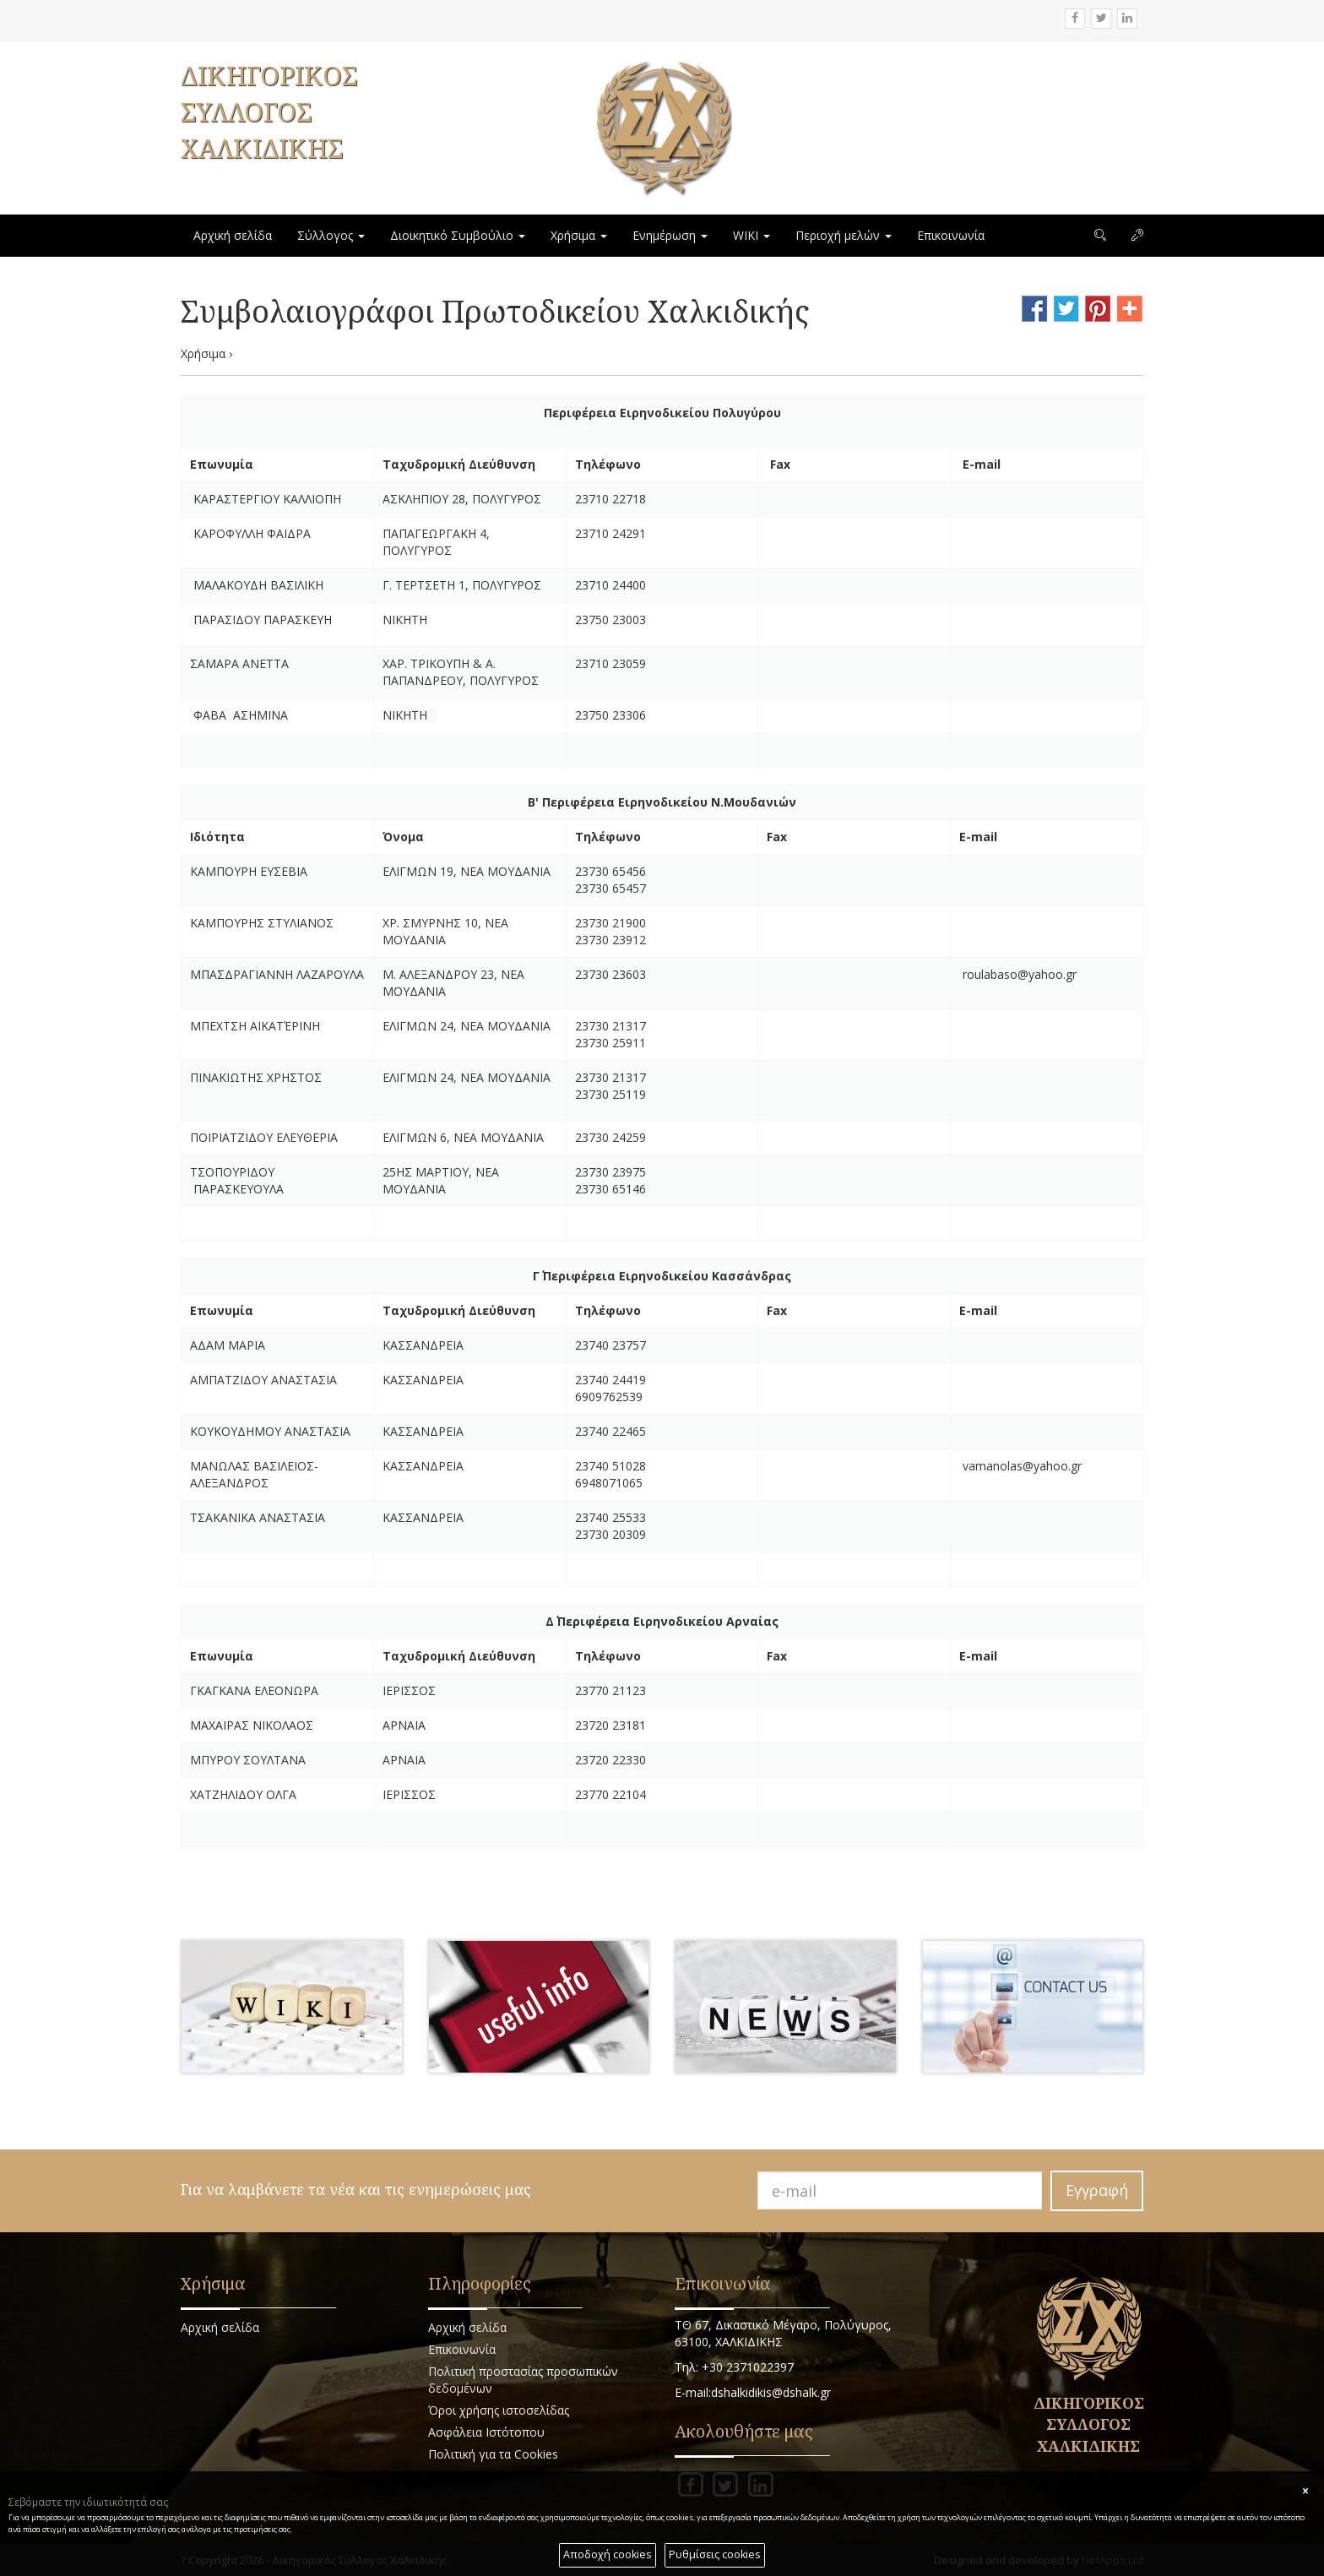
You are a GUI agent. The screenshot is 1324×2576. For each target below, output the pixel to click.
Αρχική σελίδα (232, 235)
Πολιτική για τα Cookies (493, 2454)
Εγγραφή (1097, 2190)
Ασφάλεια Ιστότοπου (486, 2432)
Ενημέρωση (670, 235)
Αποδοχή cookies (607, 2554)
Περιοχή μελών (843, 235)
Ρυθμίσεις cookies (715, 2554)
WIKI (751, 235)
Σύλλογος (331, 235)
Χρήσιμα (579, 235)
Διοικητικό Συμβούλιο (457, 235)
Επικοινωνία (951, 235)
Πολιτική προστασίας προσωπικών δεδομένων (523, 2379)
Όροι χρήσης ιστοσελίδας (498, 2410)
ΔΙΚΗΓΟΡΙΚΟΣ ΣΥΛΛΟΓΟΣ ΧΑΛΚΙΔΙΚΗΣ (269, 112)
